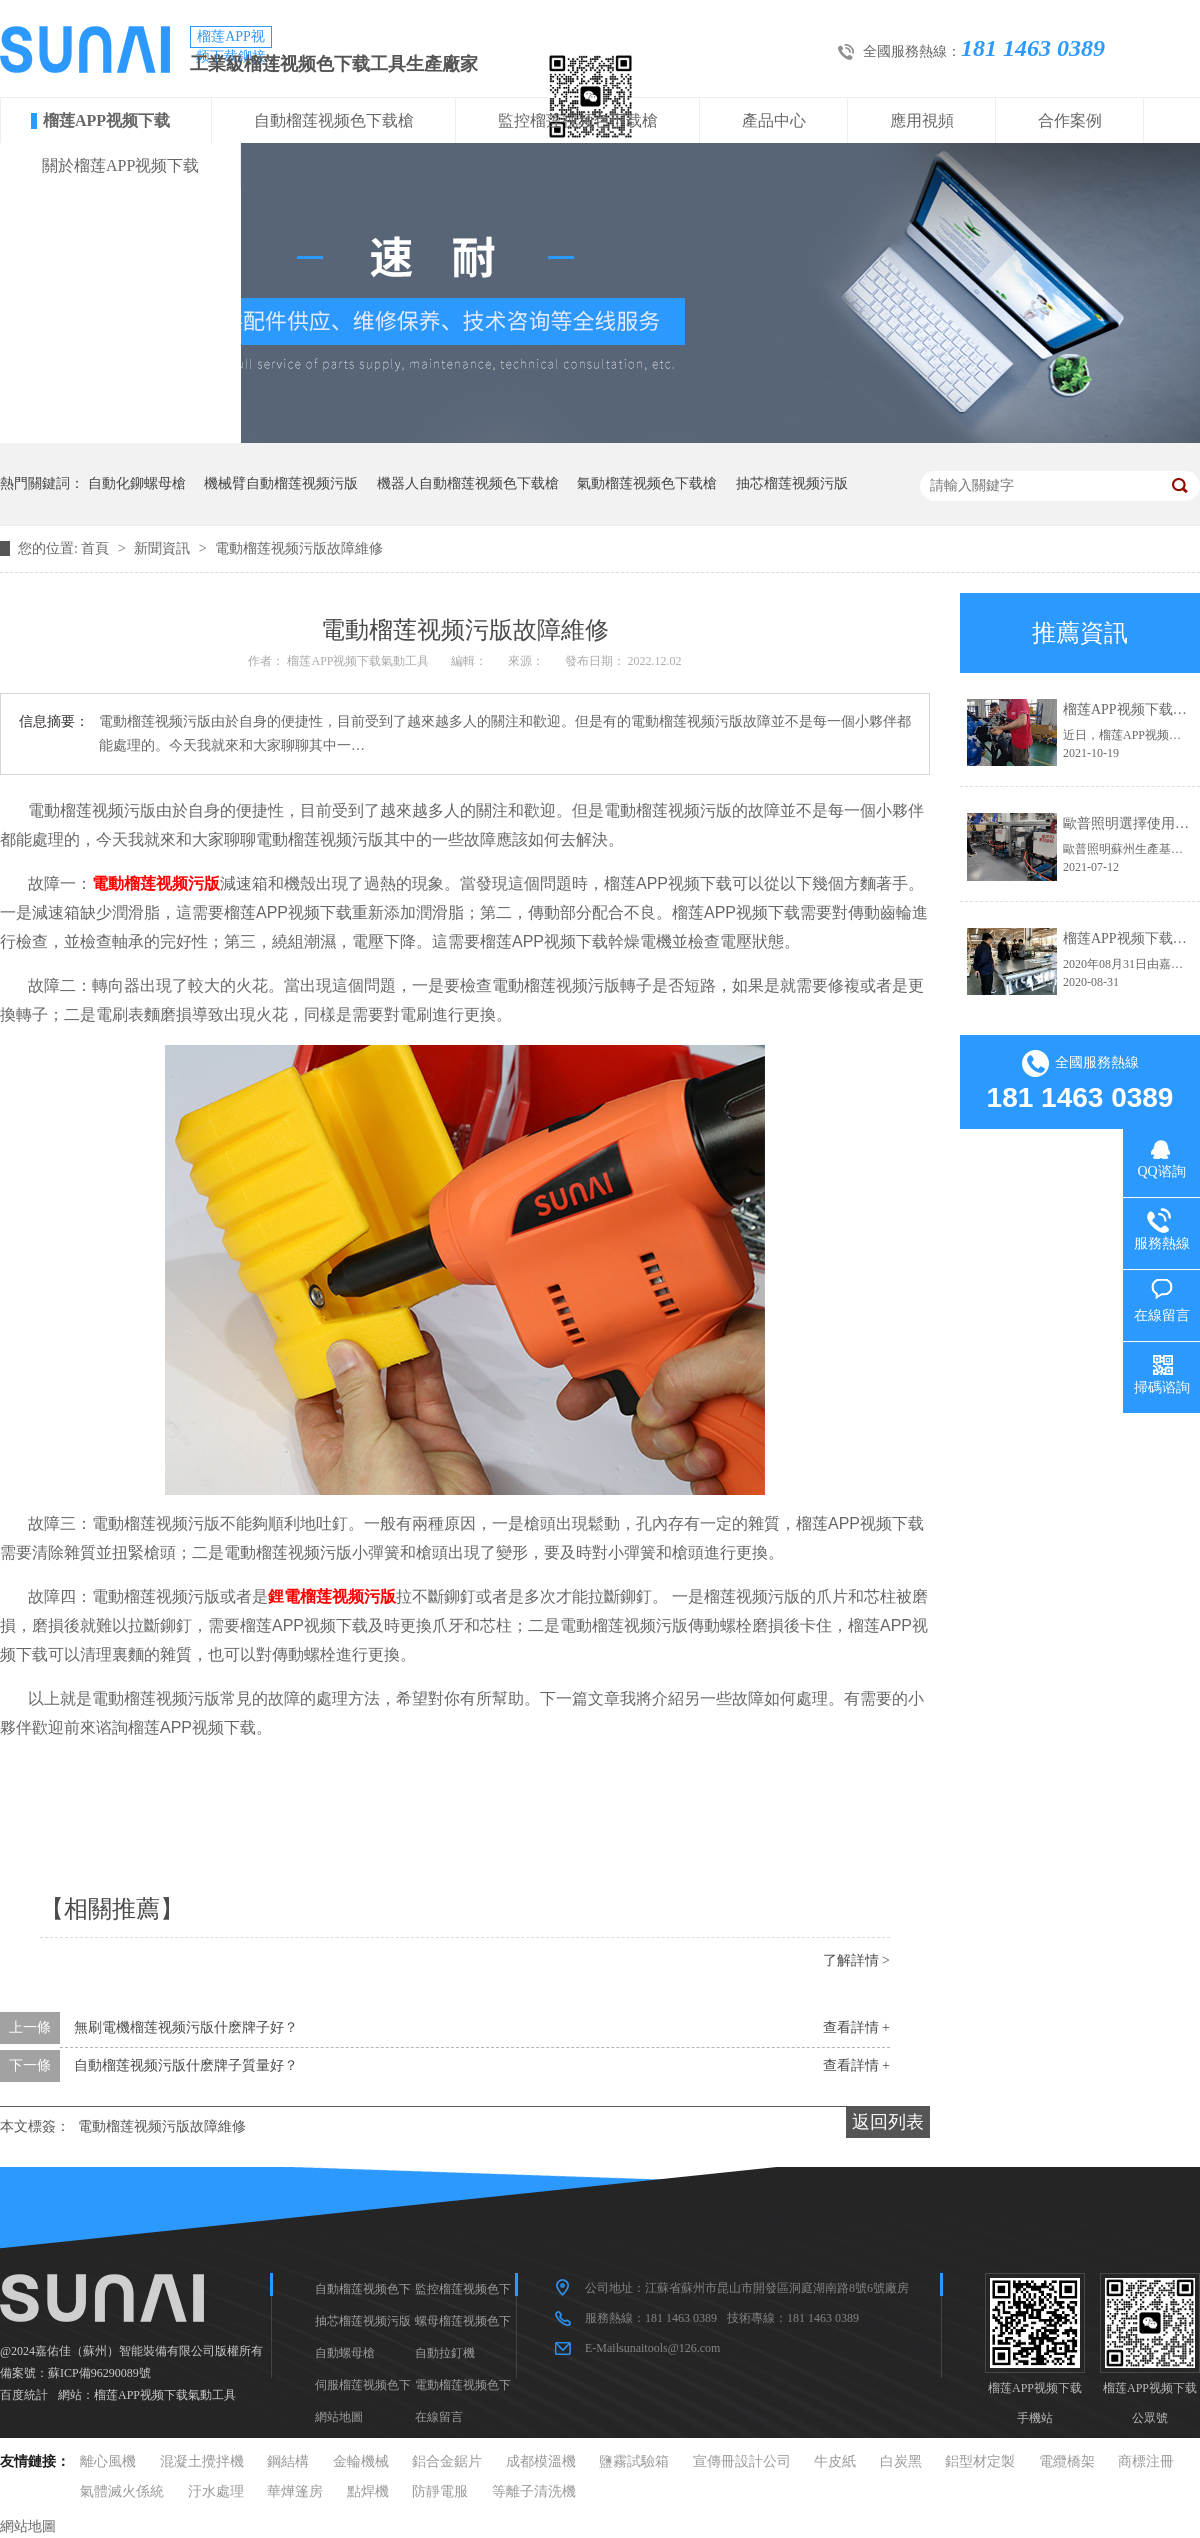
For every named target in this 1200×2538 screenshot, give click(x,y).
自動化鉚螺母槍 (137, 483)
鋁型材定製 (980, 2461)
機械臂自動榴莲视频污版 (281, 483)
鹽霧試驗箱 (634, 2461)
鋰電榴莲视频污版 (332, 1596)
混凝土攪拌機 (202, 2461)
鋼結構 (288, 2461)
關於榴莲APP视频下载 (120, 165)
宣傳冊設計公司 (742, 2461)
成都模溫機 (541, 2461)
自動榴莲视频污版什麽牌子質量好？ (186, 2065)
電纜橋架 (1067, 2461)
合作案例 (1070, 120)
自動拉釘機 (445, 2353)
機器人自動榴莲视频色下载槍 (468, 483)
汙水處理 (216, 2491)
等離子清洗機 (534, 2491)
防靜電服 (440, 2491)
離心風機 (108, 2461)
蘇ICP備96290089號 (99, 2373)
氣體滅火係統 (122, 2491)
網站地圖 (339, 2417)
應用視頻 (922, 120)
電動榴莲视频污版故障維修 (299, 548)
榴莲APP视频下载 (106, 120)
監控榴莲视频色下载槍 (578, 120)
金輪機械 (361, 2461)
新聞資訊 (164, 548)
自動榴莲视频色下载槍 (334, 120)
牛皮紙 (835, 2461)
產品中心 (774, 120)
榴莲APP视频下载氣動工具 (165, 2395)
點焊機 (368, 2491)
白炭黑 (901, 2461)
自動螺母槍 (345, 2353)
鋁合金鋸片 (447, 2461)
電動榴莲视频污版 (156, 883)
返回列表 (888, 2122)
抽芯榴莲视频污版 (792, 483)
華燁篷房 (295, 2491)
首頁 (97, 548)
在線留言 (439, 2417)
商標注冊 (1146, 2461)
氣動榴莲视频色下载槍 (647, 483)
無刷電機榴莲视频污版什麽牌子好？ (186, 2027)
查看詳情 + (856, 2027)
